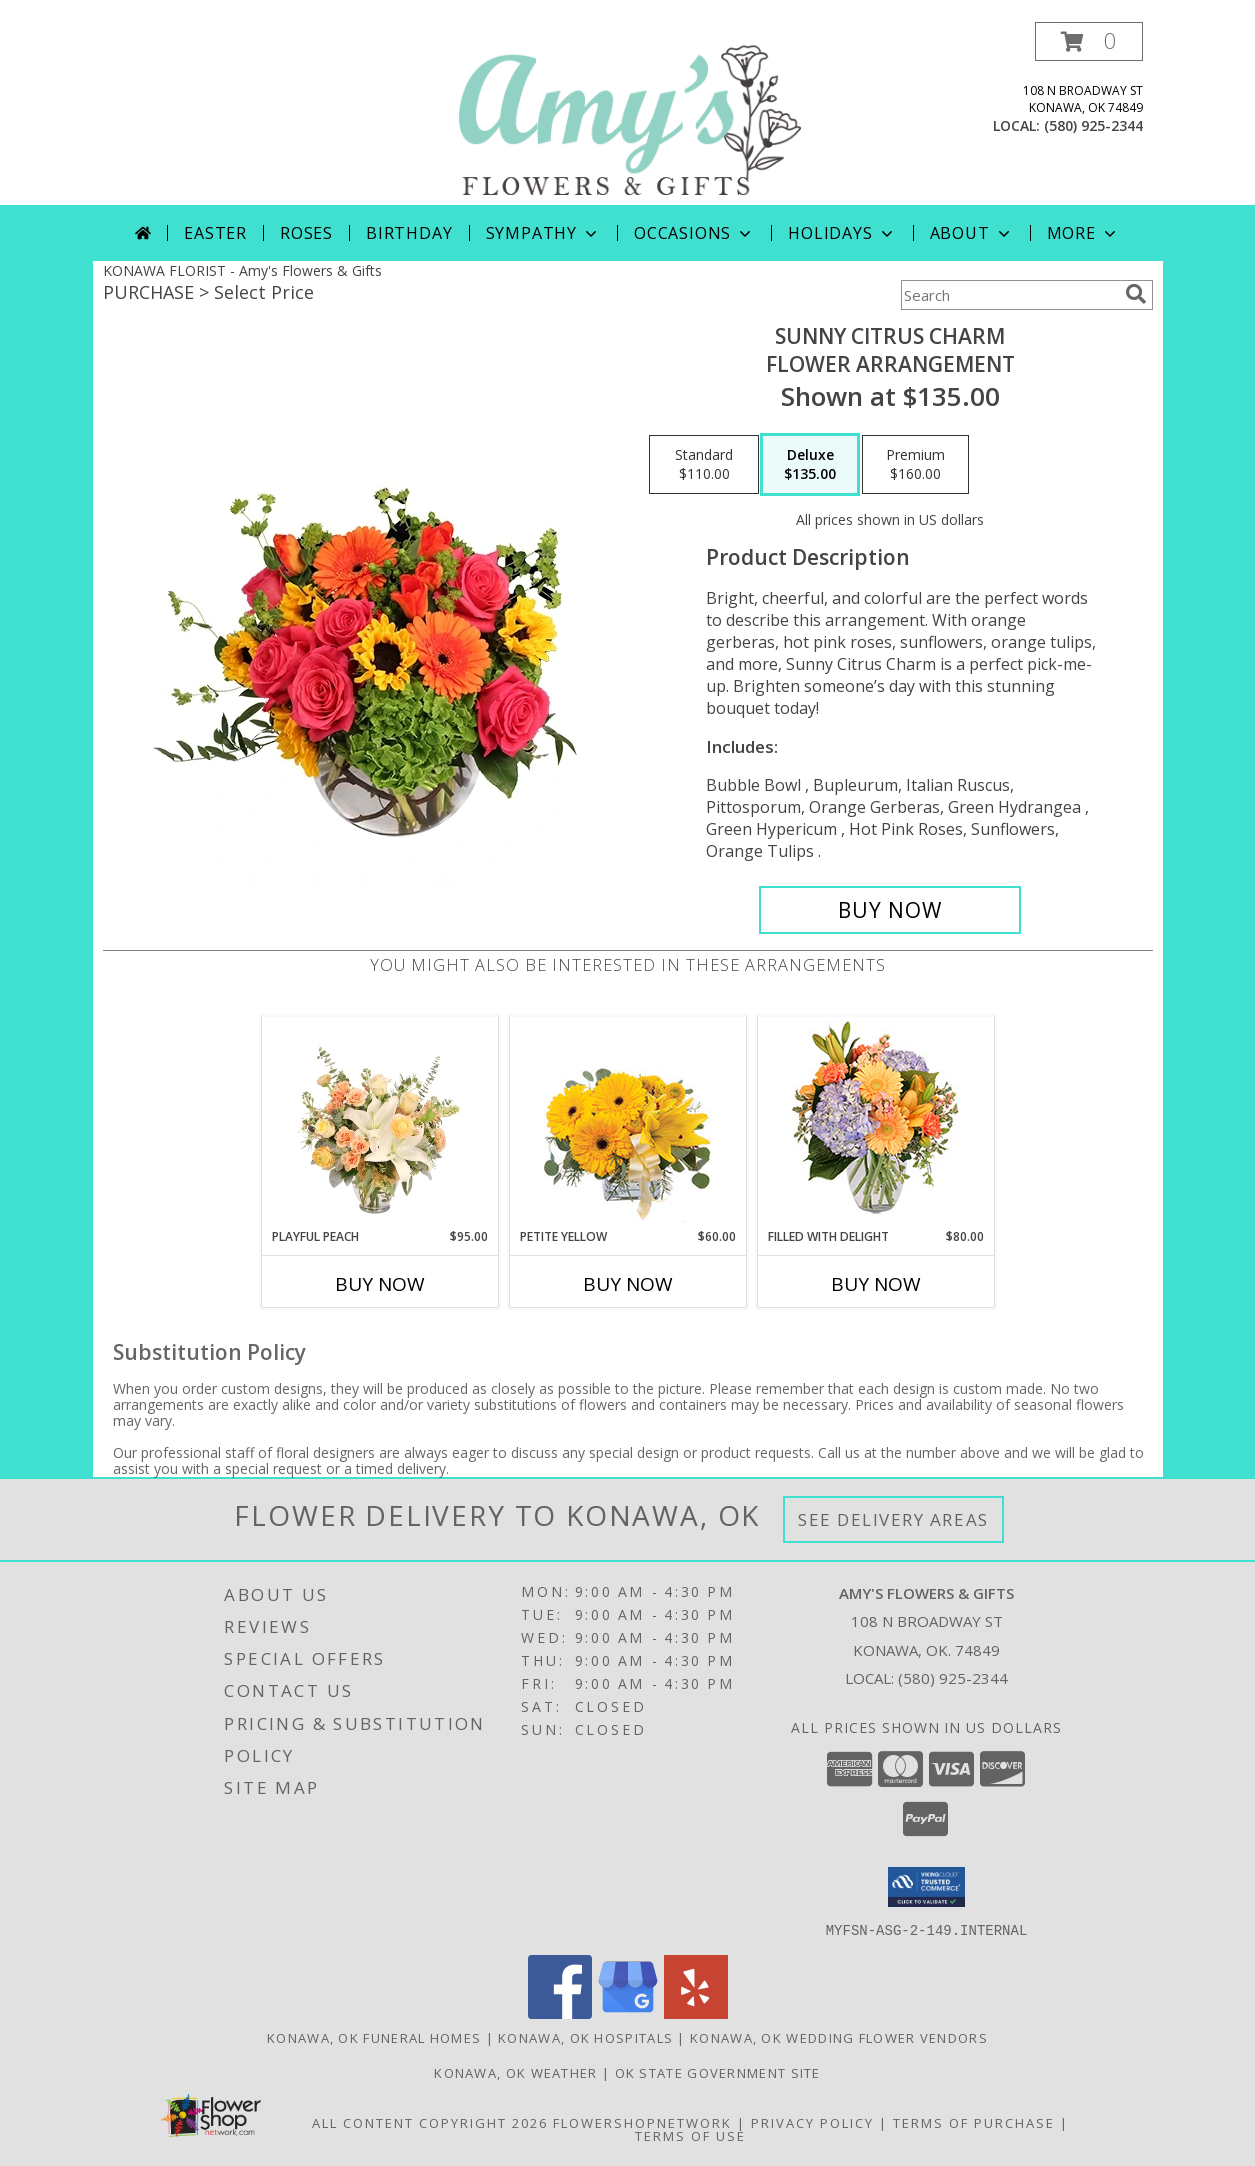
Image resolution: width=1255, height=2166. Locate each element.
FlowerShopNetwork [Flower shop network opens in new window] (642, 2122)
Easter (215, 233)
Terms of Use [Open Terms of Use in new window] (690, 2135)
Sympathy (543, 233)
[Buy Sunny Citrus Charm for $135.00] (890, 910)
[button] (1089, 41)
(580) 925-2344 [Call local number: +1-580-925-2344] (1093, 125)
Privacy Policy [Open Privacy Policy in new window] (812, 2122)
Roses (306, 233)
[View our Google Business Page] (628, 2012)
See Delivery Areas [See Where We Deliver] (893, 1519)
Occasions (694, 233)
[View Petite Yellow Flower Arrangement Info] (627, 1122)
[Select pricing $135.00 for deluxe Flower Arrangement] (810, 465)
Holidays (842, 233)
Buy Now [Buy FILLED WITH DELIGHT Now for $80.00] (876, 1284)
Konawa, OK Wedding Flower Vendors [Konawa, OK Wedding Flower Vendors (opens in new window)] (839, 2037)
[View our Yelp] (696, 2012)
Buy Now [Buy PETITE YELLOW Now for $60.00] (628, 1284)
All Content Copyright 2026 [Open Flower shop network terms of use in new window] (430, 2122)
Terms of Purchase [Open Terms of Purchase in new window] (974, 2122)
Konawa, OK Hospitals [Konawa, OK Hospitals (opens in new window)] (585, 2037)
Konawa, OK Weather (515, 2072)
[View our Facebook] (560, 2012)
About (972, 233)
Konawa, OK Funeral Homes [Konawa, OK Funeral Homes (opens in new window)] (374, 2037)
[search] (1136, 294)
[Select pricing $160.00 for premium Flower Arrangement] (915, 465)
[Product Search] (1009, 295)
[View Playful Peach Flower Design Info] (379, 1122)
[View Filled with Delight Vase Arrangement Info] (875, 1122)
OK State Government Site (718, 2072)
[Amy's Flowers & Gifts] (630, 113)
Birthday (409, 233)
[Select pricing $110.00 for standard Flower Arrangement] (704, 465)
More (1083, 233)
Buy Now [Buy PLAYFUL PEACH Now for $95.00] (380, 1284)
